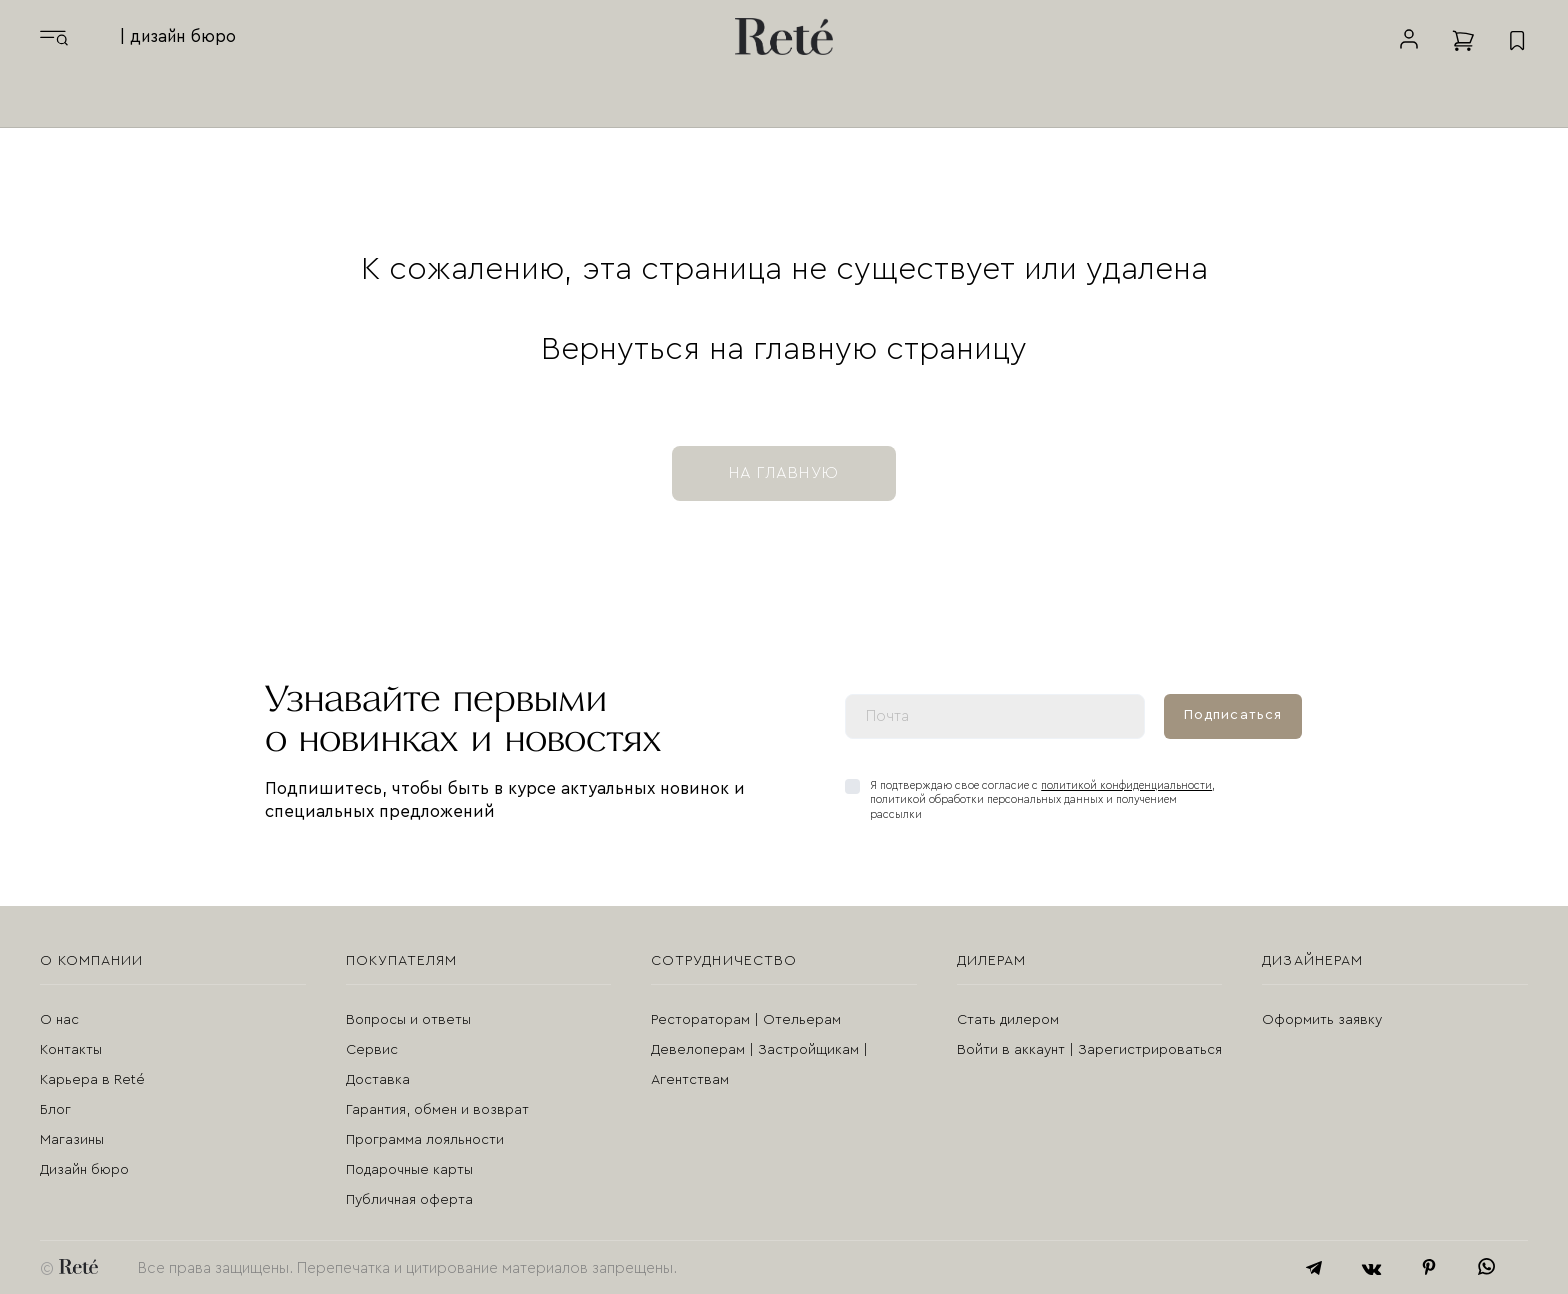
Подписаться (1233, 714)
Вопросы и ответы (408, 1019)
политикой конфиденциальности (1126, 784)
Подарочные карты (409, 1169)
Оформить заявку (1322, 1019)
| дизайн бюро (178, 36)
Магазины (72, 1139)
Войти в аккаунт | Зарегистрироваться (1089, 1049)
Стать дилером (1008, 1019)
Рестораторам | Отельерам (746, 1019)
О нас (59, 1019)
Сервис (372, 1049)
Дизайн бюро (84, 1169)
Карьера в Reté (92, 1079)
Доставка (378, 1079)
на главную (784, 472)
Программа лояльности (425, 1139)
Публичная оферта (409, 1199)
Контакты (71, 1049)
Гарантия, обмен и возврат (437, 1109)
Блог (55, 1109)
